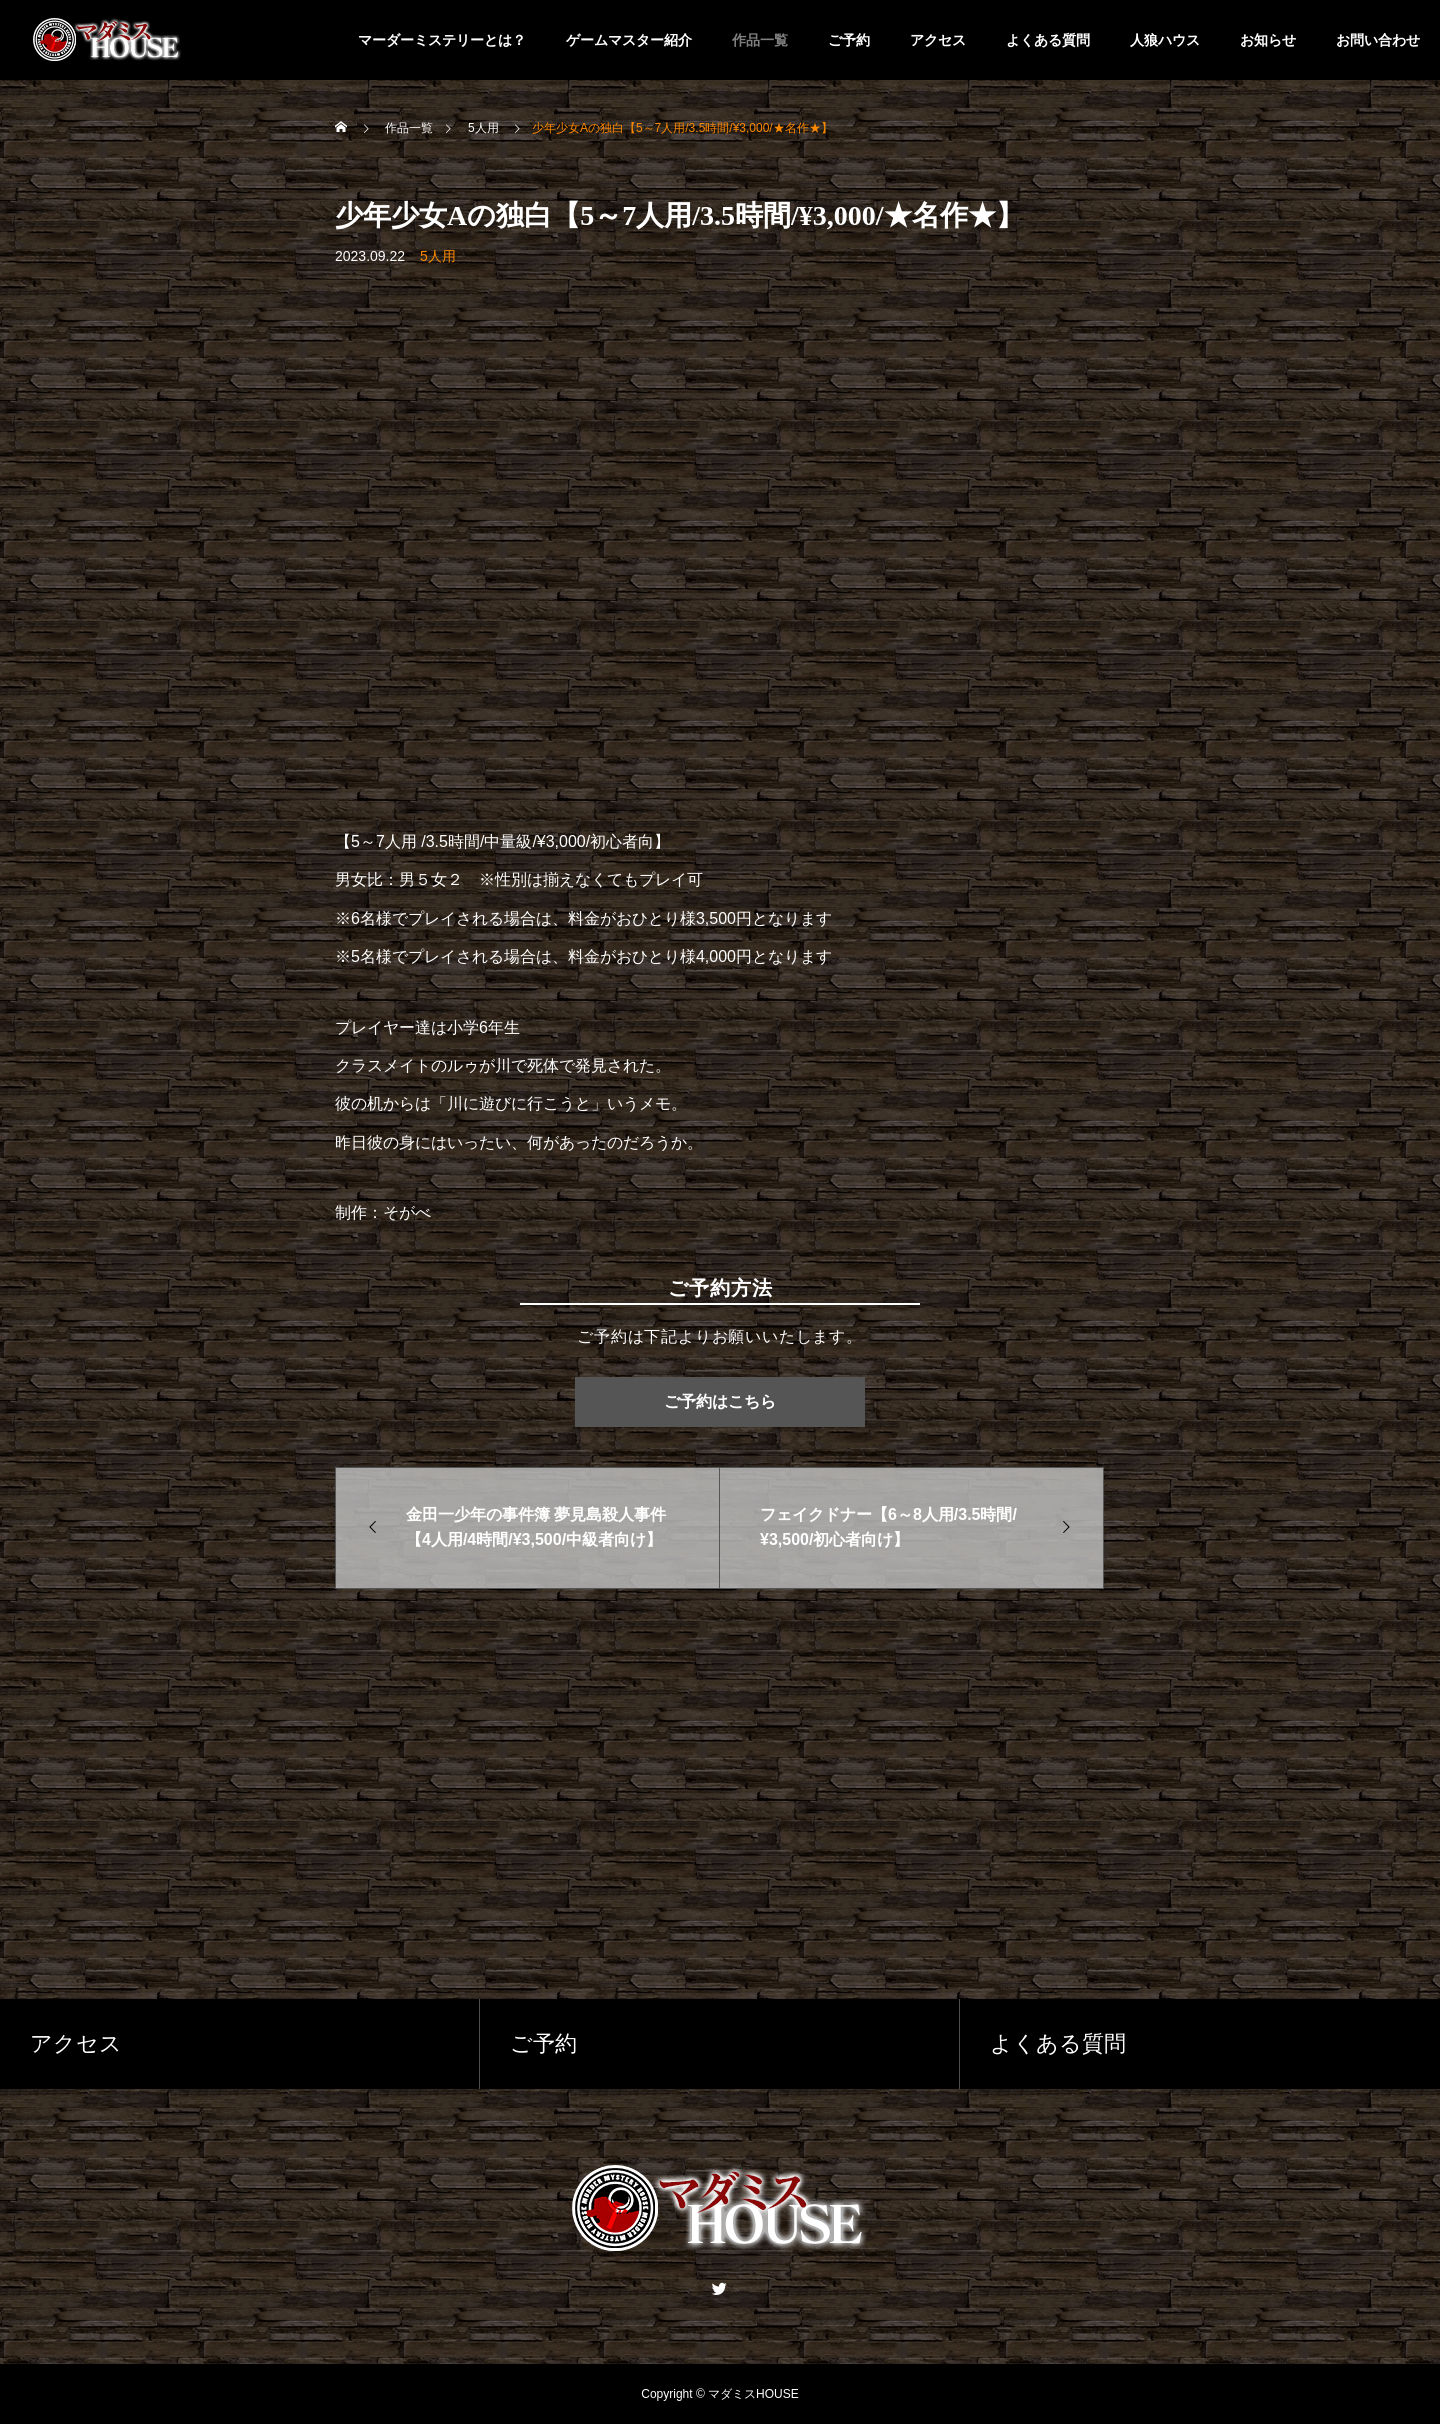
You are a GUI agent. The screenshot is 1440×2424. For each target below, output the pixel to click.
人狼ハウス (1165, 40)
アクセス (938, 40)
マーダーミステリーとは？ (442, 40)
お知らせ (1268, 40)
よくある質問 (1048, 40)
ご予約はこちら (720, 1401)
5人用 (438, 256)
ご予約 (849, 40)
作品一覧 (760, 40)
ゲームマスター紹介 (629, 40)
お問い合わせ (1378, 40)
